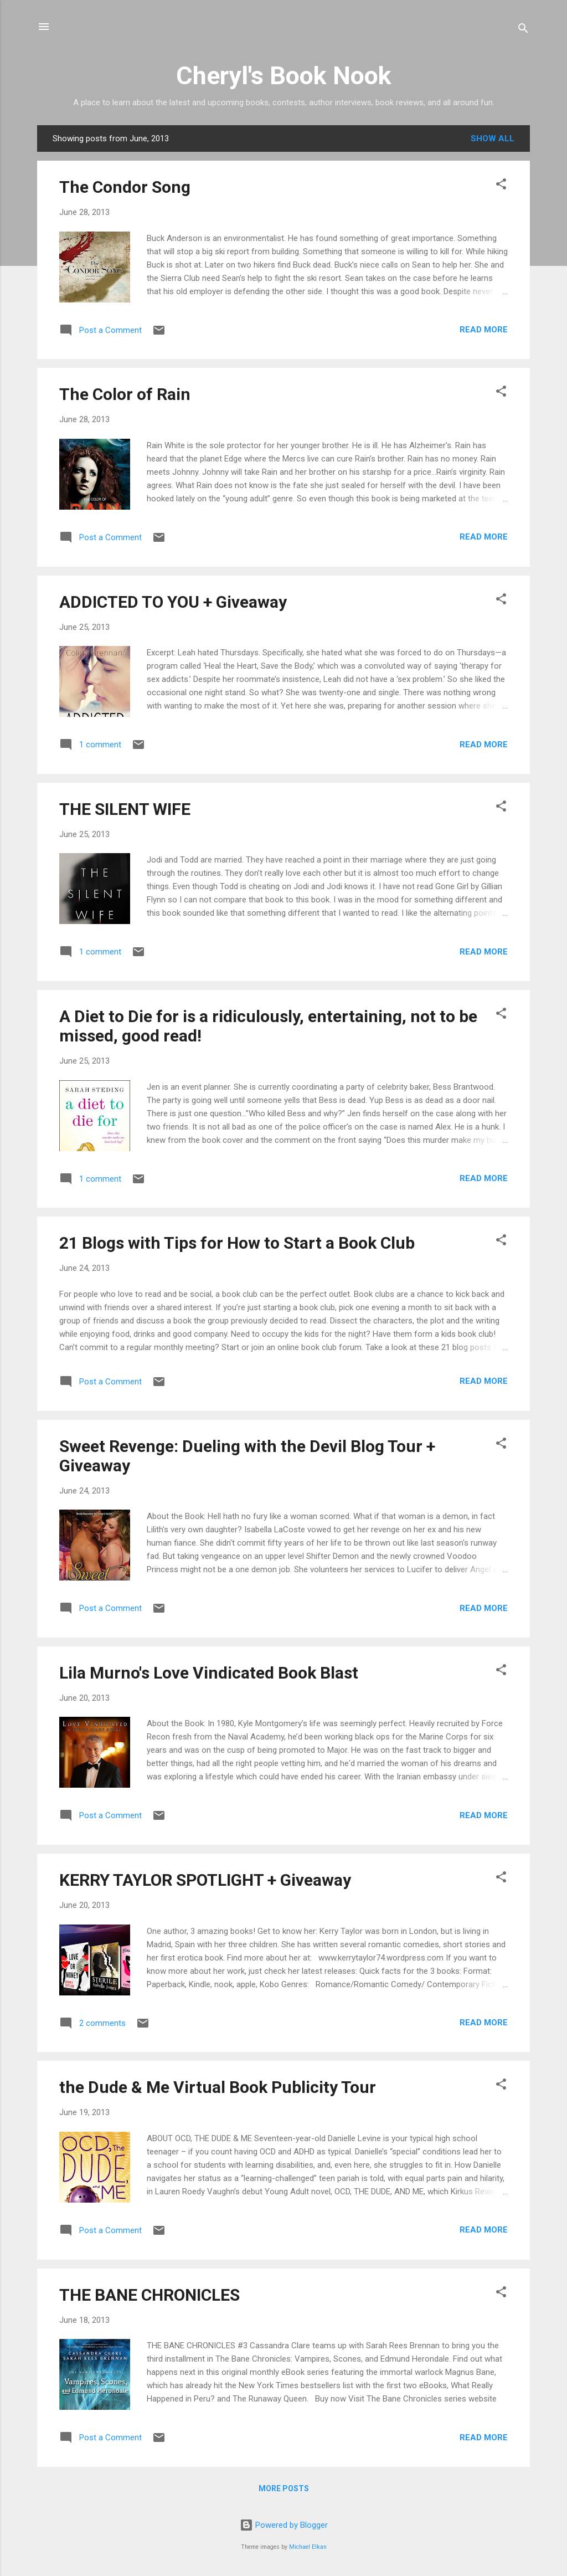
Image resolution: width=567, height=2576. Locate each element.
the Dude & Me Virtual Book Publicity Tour (217, 2087)
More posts (284, 2488)
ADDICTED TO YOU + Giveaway (173, 602)
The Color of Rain (124, 394)
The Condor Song (124, 187)
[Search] (523, 30)
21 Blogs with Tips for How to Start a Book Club (237, 1243)
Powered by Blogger (284, 2525)
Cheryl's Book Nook (283, 75)
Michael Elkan (308, 2547)
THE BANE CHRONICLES (149, 2295)
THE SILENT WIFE (124, 809)
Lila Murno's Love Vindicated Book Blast (208, 1672)
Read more (484, 330)
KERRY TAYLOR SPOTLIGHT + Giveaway (205, 1880)
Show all (492, 138)
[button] (501, 185)
